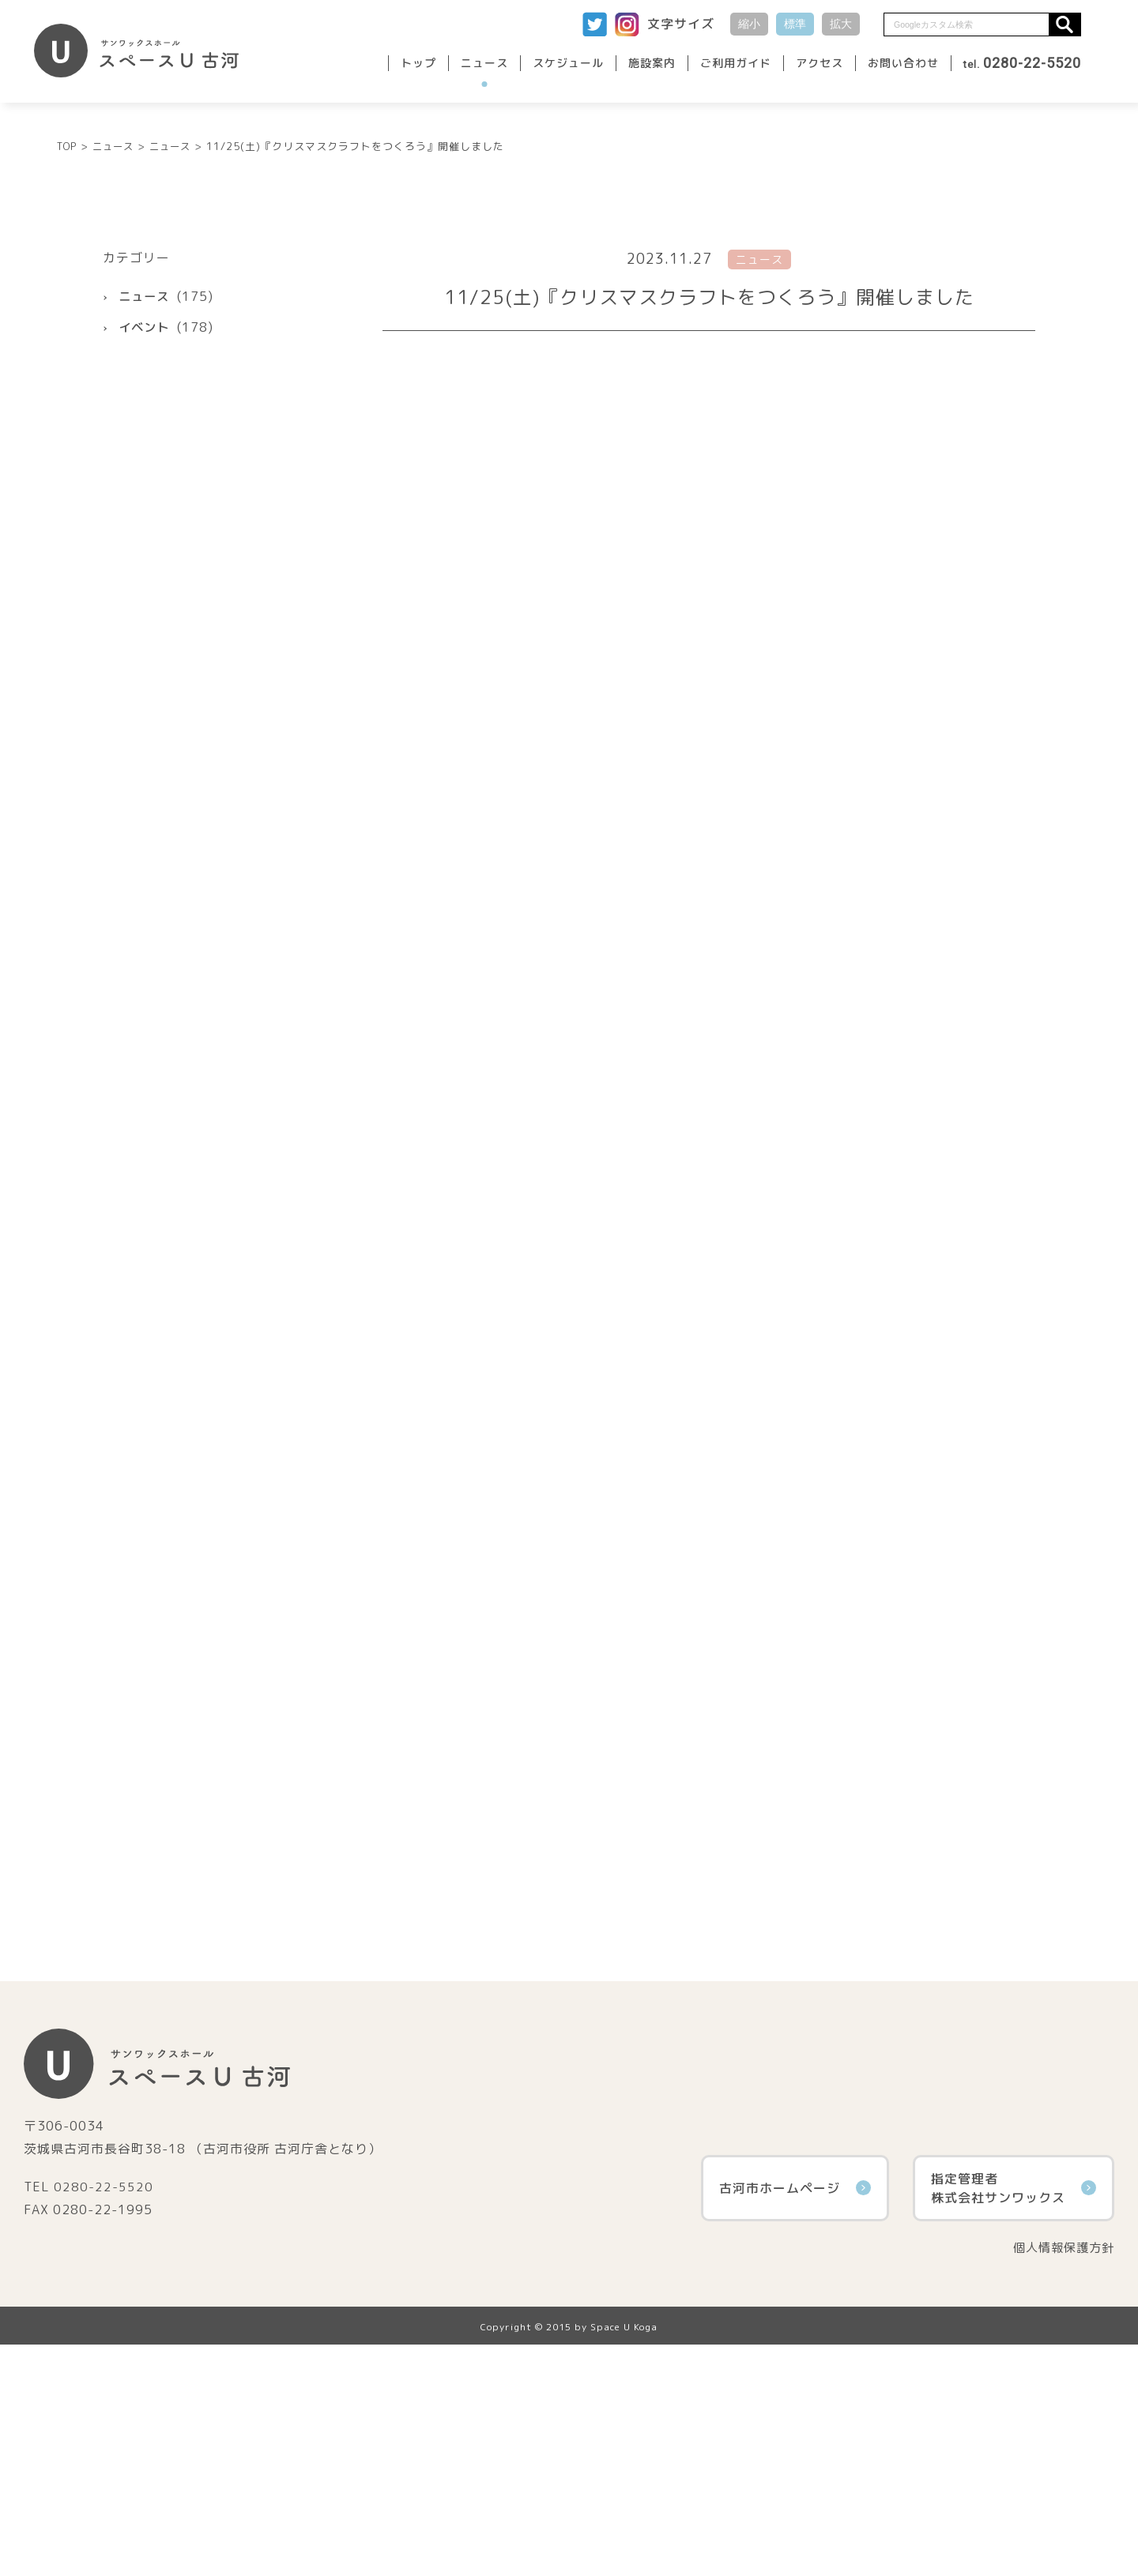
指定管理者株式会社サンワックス (1013, 2418)
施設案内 (652, 62)
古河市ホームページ (795, 2418)
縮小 (749, 23)
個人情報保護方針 (1060, 2478)
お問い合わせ (903, 62)
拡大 (841, 23)
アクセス (819, 62)
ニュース (484, 62)
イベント (145, 557)
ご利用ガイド (735, 62)
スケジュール (568, 62)
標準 (795, 23)
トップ (418, 62)
